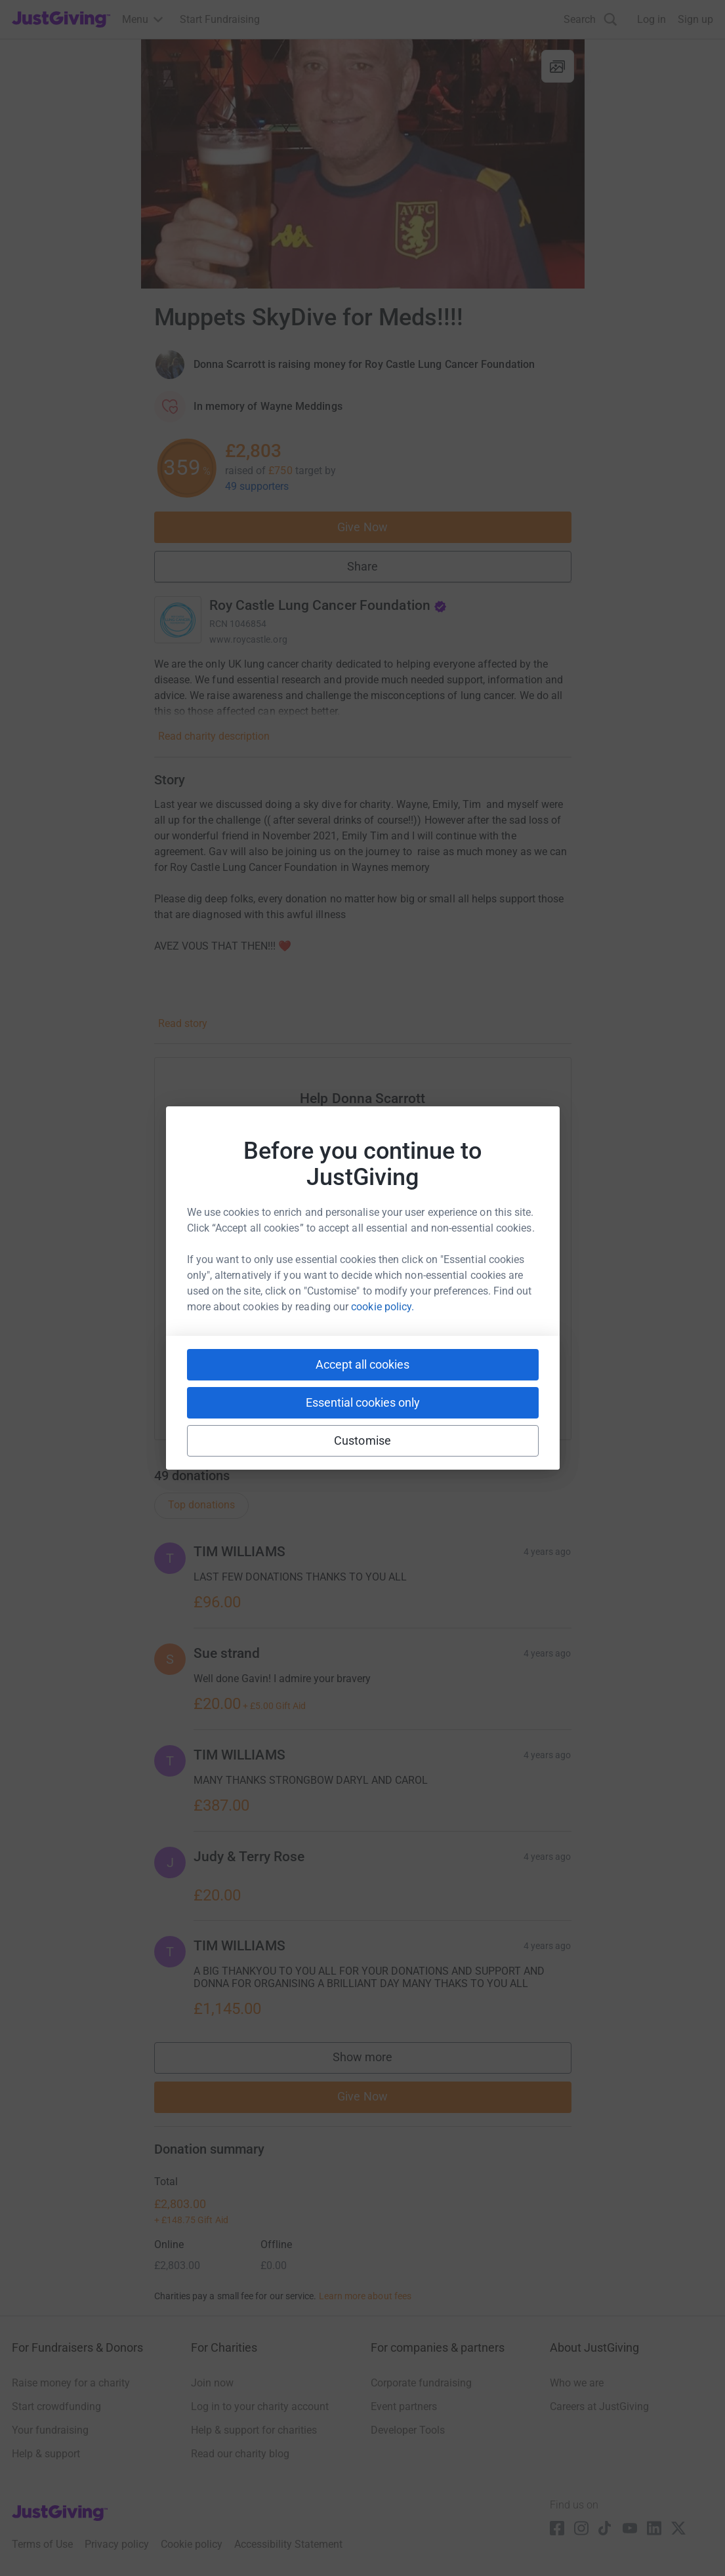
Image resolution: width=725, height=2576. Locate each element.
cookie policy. (382, 1306)
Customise (362, 1440)
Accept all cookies (362, 1364)
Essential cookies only (363, 1402)
